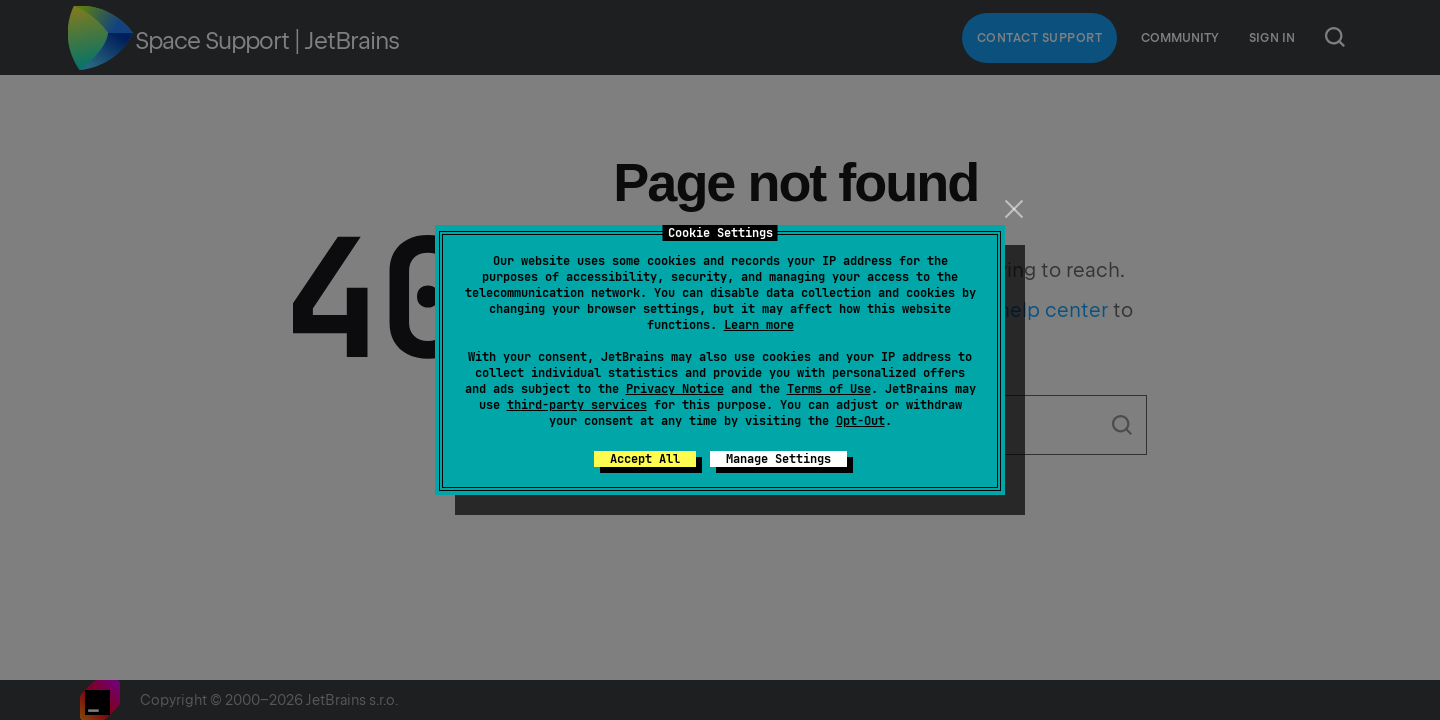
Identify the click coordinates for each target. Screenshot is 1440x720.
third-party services (577, 405)
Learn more (759, 325)
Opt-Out (860, 421)
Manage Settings (778, 459)
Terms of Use (829, 389)
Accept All (645, 459)
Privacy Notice (675, 389)
